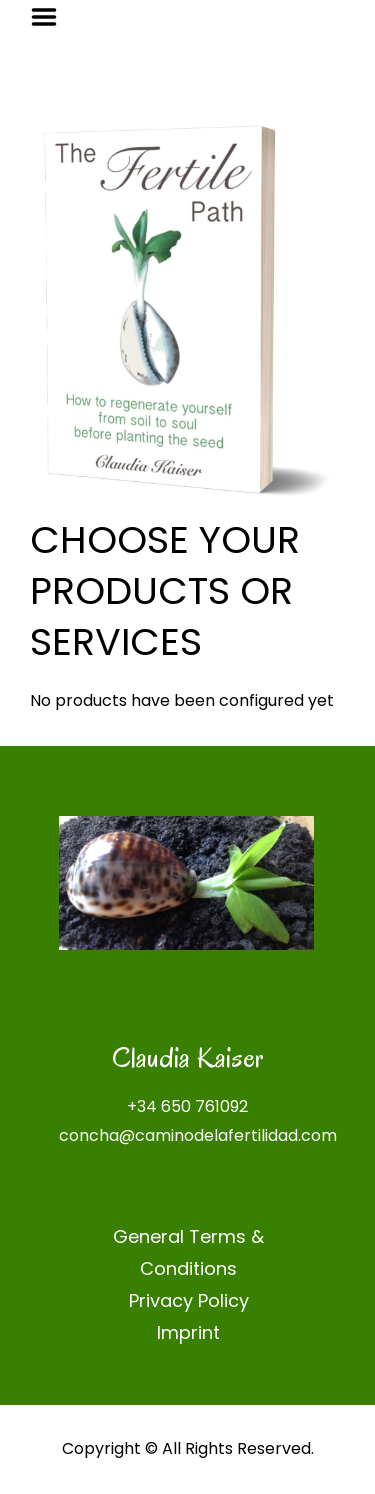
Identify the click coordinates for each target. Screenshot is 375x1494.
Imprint (188, 1332)
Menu (51, 17)
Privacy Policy (189, 1300)
